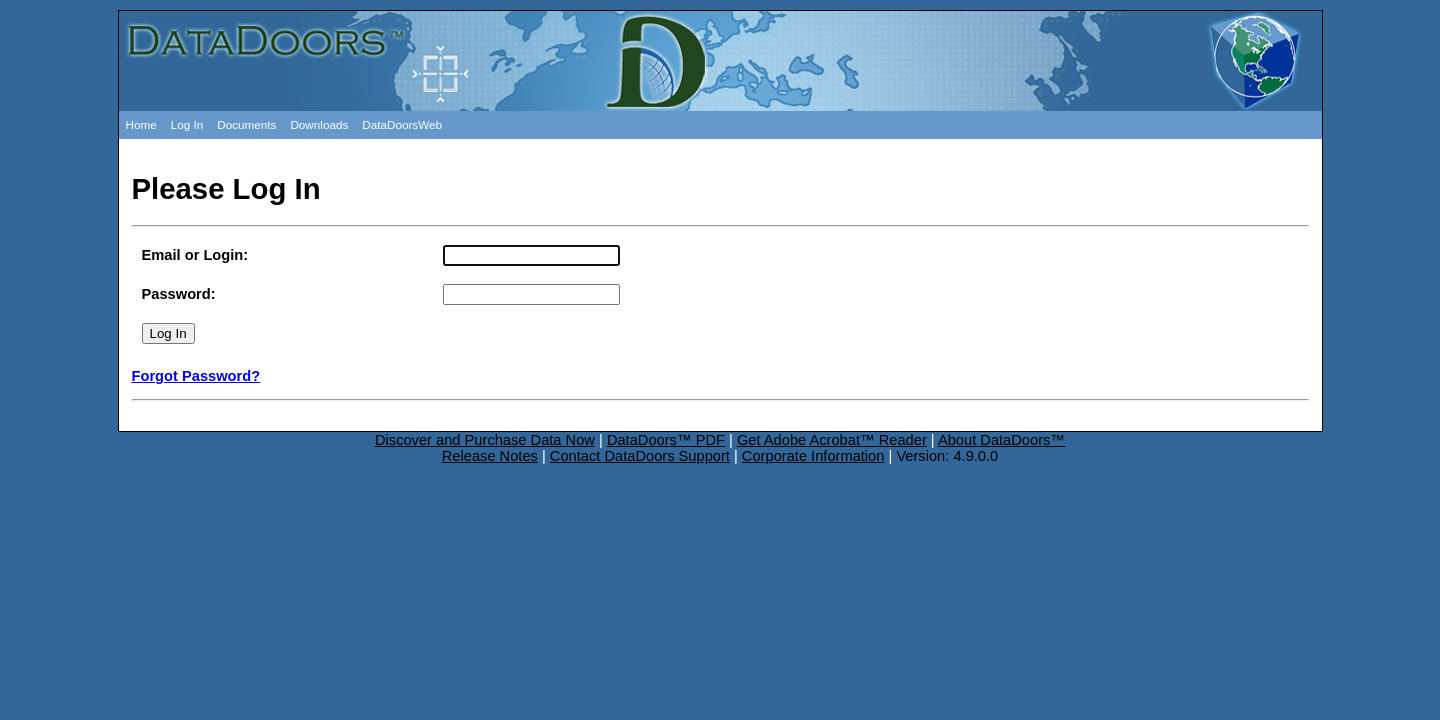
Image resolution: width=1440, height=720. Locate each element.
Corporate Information (813, 456)
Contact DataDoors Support (640, 456)
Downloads (319, 124)
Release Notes (490, 456)
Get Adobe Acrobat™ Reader (832, 440)
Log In (187, 124)
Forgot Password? (196, 376)
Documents (246, 124)
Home (141, 124)
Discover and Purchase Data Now (485, 440)
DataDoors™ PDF (666, 440)
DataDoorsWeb (402, 124)
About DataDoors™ (1001, 440)
